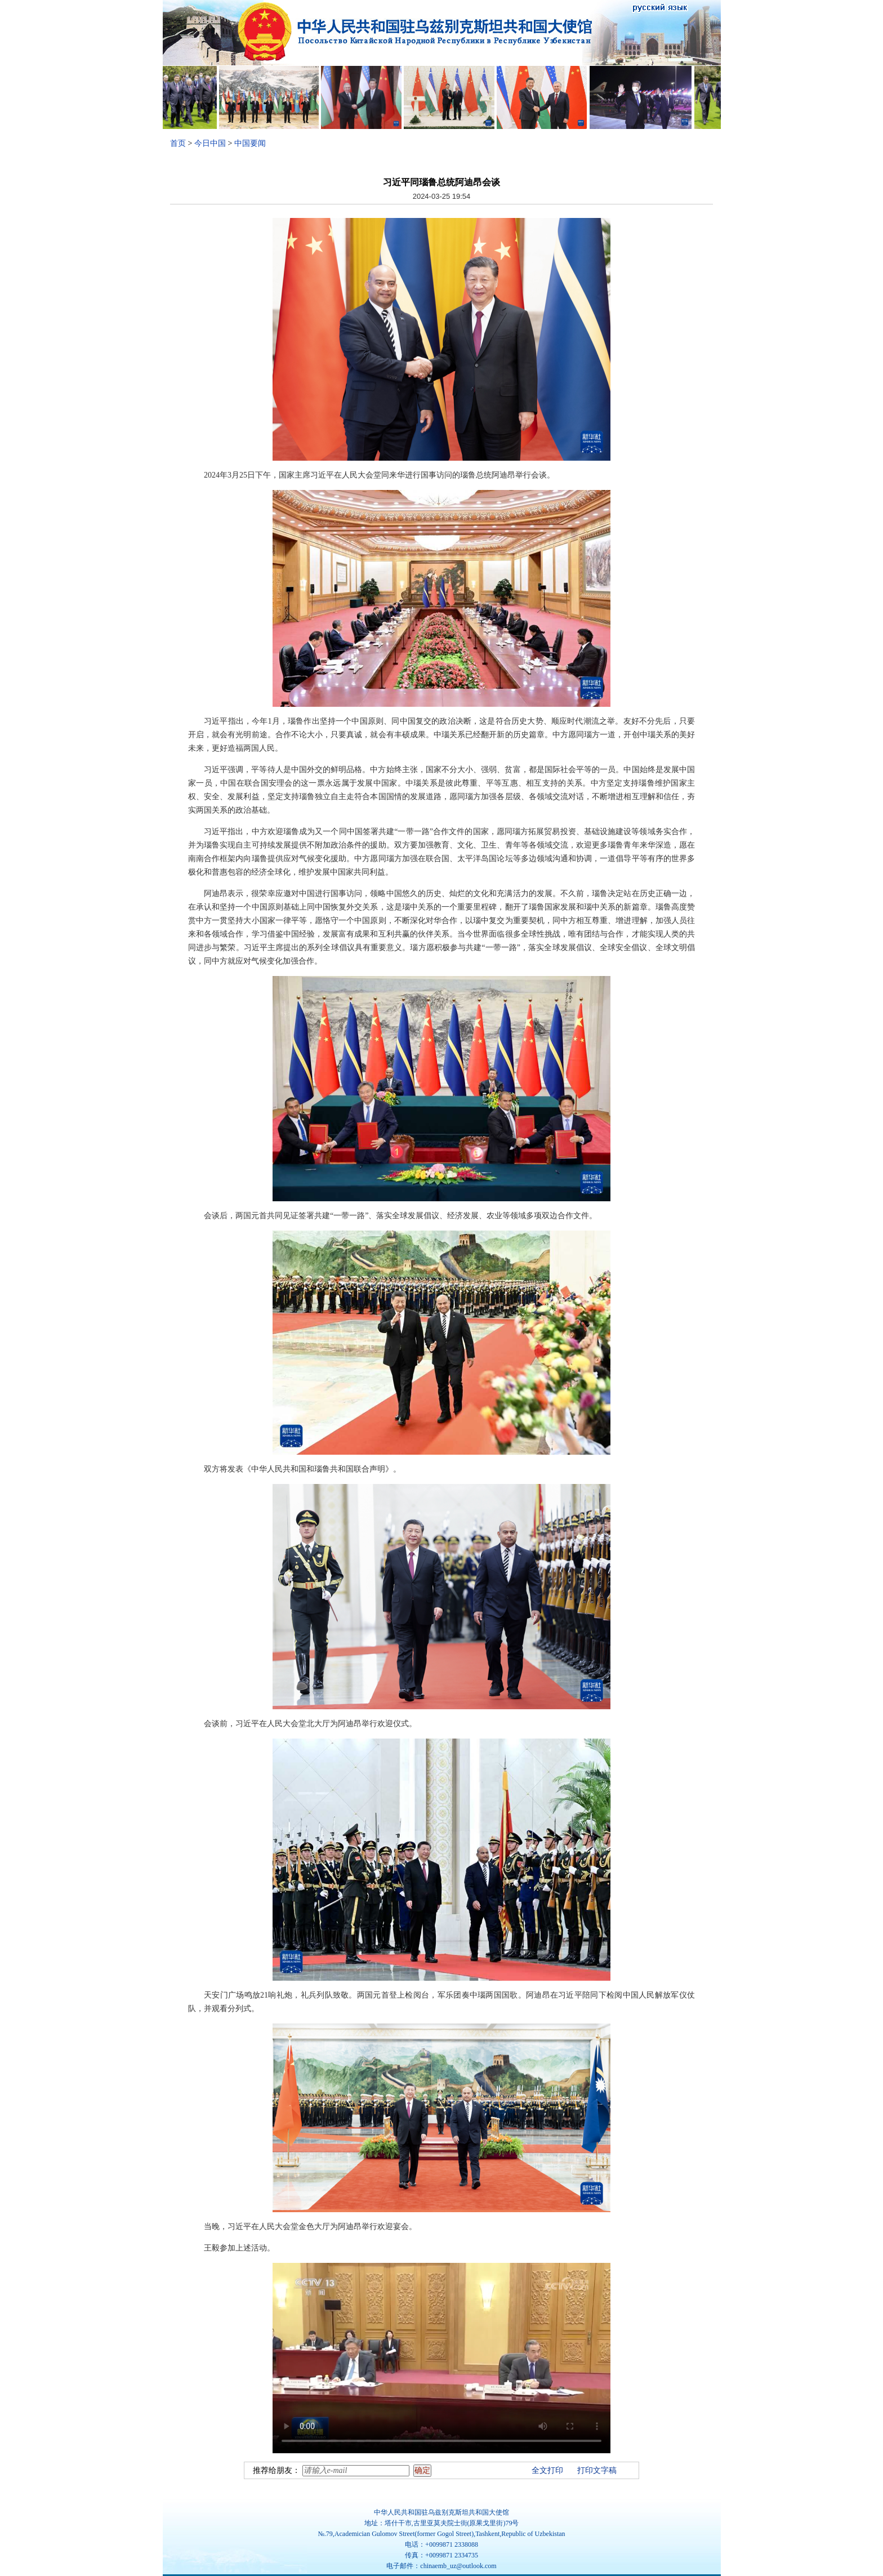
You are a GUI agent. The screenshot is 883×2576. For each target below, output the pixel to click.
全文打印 (547, 2470)
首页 (178, 143)
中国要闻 (250, 143)
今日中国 (210, 143)
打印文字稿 (597, 2470)
